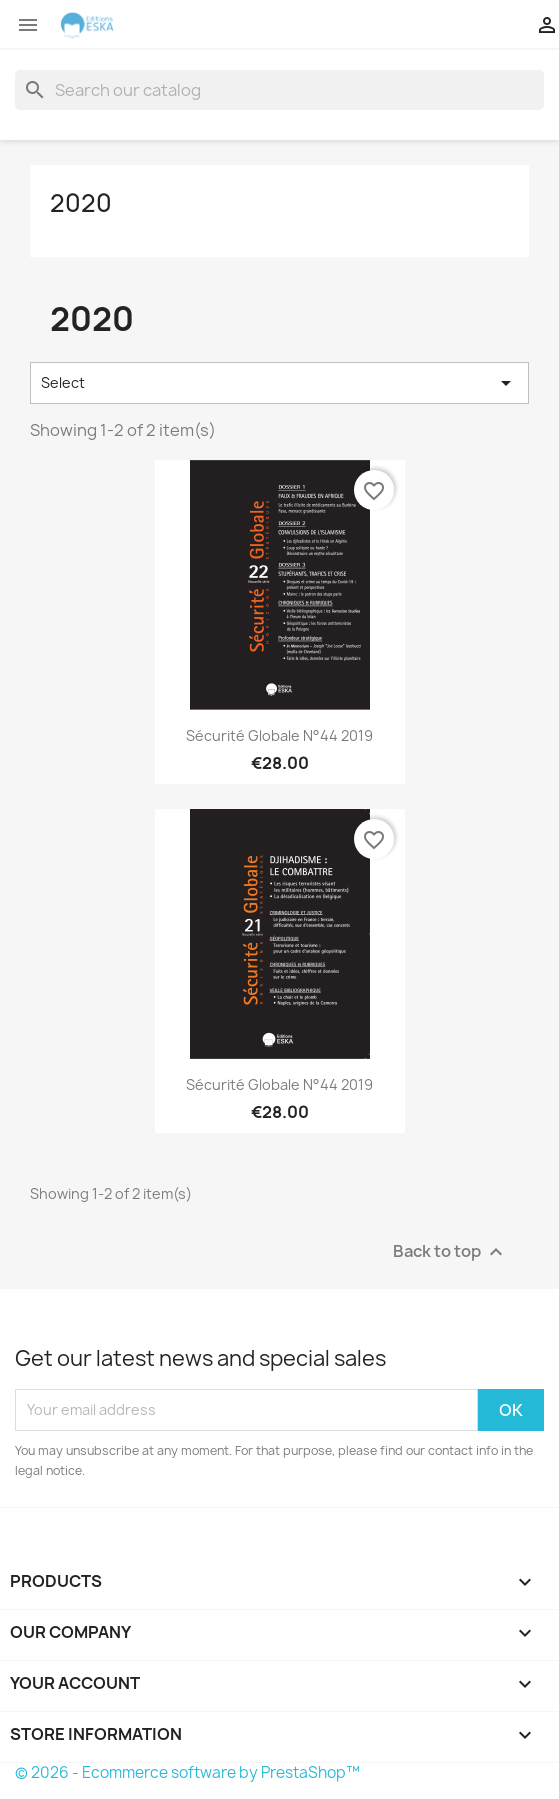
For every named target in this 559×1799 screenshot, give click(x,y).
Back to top (450, 1251)
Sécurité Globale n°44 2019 (279, 735)
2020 (81, 203)
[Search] (279, 90)
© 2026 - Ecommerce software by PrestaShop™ (187, 1772)
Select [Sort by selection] (279, 383)
